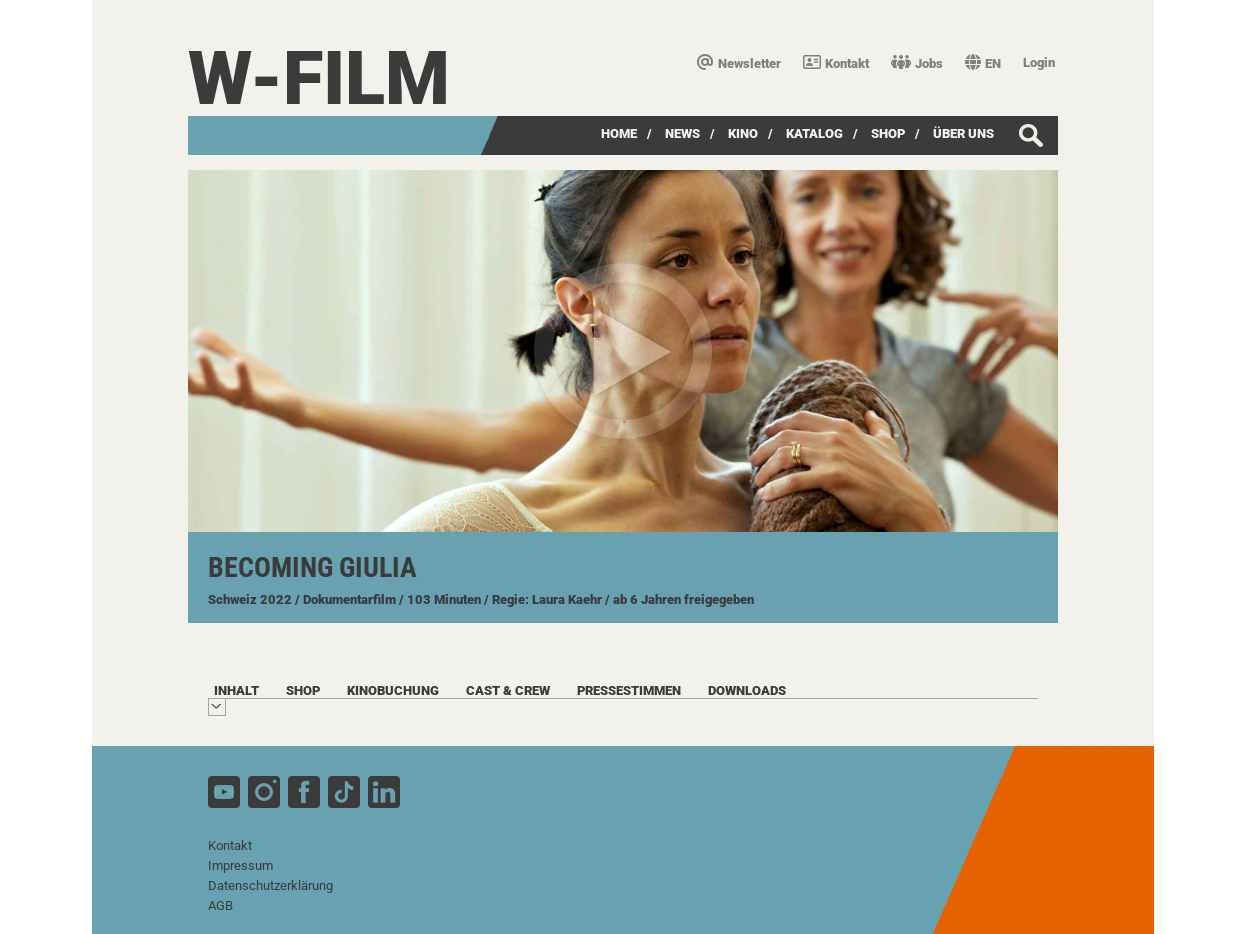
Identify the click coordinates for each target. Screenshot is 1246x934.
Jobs (917, 63)
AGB (220, 905)
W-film (319, 78)
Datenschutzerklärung (270, 885)
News (682, 133)
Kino (743, 133)
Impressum (240, 865)
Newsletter (739, 63)
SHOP (888, 133)
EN (983, 63)
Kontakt (836, 63)
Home (619, 133)
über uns (963, 133)
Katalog (814, 133)
